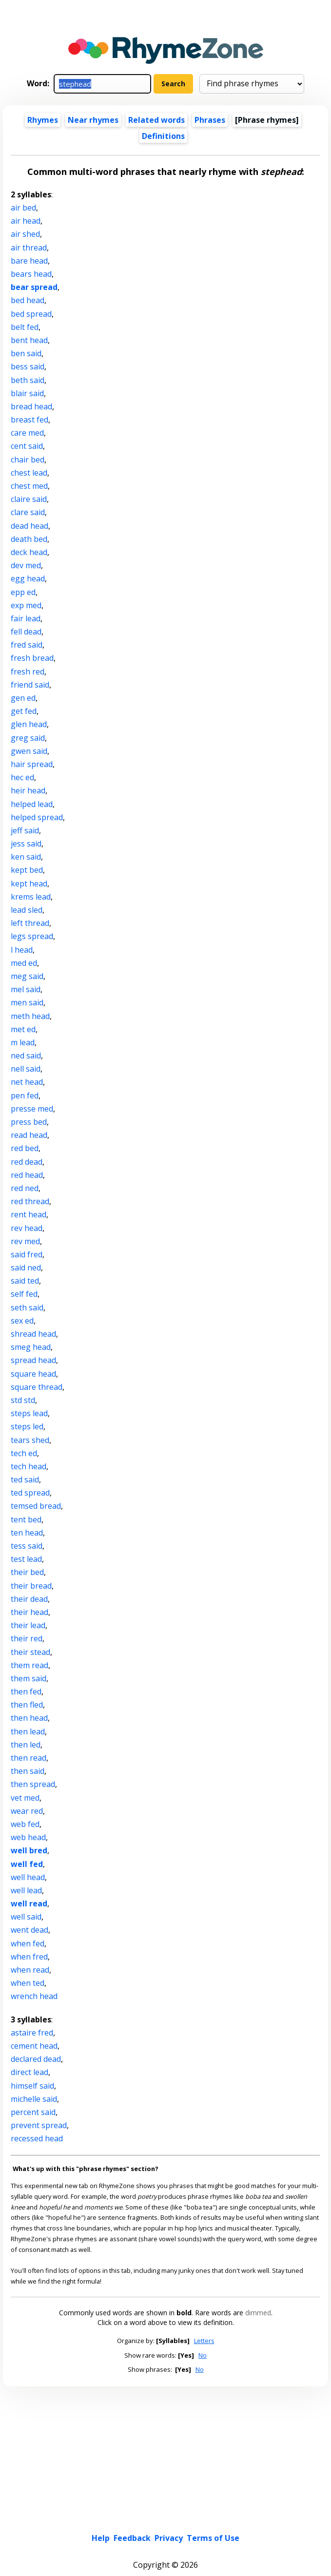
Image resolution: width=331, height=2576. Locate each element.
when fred (29, 1956)
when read (30, 1969)
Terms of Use (213, 2538)
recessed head (37, 2138)
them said (28, 1678)
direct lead (29, 2072)
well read (29, 1903)
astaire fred (32, 2032)
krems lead (31, 896)
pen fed (25, 1095)
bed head (27, 300)
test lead (26, 1559)
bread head (31, 406)
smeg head (31, 1347)
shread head (33, 1333)
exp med (26, 605)
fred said (26, 644)
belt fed (25, 327)
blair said (27, 393)
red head (27, 1175)
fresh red (27, 671)
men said (27, 1002)
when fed (27, 1943)
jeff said (25, 830)
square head (33, 1373)
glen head (29, 724)
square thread (36, 1387)
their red (26, 1638)
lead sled (26, 909)
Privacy (169, 2538)
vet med (25, 1797)
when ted (27, 1983)
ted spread (30, 1492)
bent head (29, 340)
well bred (29, 1850)
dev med (26, 565)
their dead (29, 1599)
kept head (29, 883)
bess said (27, 366)
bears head (31, 274)
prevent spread (39, 2125)
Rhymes (42, 120)
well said (26, 1916)
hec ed (22, 777)
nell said (25, 1068)
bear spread (34, 287)
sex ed (22, 1320)
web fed (25, 1824)
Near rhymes (93, 120)
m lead (23, 1042)
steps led (27, 1426)
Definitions (163, 136)
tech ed (24, 1453)
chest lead (29, 472)
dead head (29, 525)
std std (23, 1400)
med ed (24, 963)
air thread (29, 247)
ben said (26, 353)
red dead (26, 1161)
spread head (33, 1360)
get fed (24, 711)
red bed (25, 1148)
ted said (25, 1479)
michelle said (34, 2099)
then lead (28, 1731)
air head (25, 220)
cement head (34, 2045)
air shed (25, 234)
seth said (27, 1307)
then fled (27, 1704)
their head (29, 1612)
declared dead (36, 2059)
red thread (30, 1201)
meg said (27, 976)
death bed (29, 539)
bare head (29, 260)
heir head (28, 790)
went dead (29, 1929)
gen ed (23, 697)
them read (29, 1665)
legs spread (32, 936)
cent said (27, 446)
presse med (32, 1108)
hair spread (32, 764)
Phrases (210, 120)
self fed (24, 1293)
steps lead (29, 1413)
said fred (26, 1254)
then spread (33, 1784)
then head (29, 1717)
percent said (33, 2112)
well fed (27, 1864)
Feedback (132, 2538)
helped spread (37, 817)
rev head (26, 1228)
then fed (26, 1691)
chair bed (27, 459)
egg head (28, 578)
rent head (28, 1214)
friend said (30, 684)
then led (25, 1744)
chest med (29, 486)
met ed (23, 1029)
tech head (28, 1466)
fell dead (26, 631)
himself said (32, 2085)
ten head (27, 1532)
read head (29, 1135)
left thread (30, 923)
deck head (29, 552)
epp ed (23, 592)
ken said (26, 856)
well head (28, 1877)
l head (22, 949)
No (202, 2355)
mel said (25, 989)
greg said (28, 737)
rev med (25, 1241)
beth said (27, 380)
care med (27, 432)
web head (28, 1837)
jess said (26, 843)
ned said (26, 1055)
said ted (25, 1280)
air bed (23, 207)
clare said (28, 512)
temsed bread (36, 1505)
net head (27, 1082)
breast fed (29, 419)
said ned (26, 1267)
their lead (28, 1625)
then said (27, 1771)
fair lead (25, 618)
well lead (26, 1890)
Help (101, 2538)
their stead (30, 1652)
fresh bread (32, 658)
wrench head (34, 1996)
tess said (26, 1545)
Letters (204, 2340)
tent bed (26, 1519)
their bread (31, 1585)
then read (28, 1757)
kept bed (27, 870)
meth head (30, 1016)
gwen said (29, 751)
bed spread (31, 313)
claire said (29, 499)
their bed (27, 1572)
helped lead (32, 804)
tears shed (30, 1440)
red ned (25, 1188)
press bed (29, 1121)
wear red (27, 1811)
